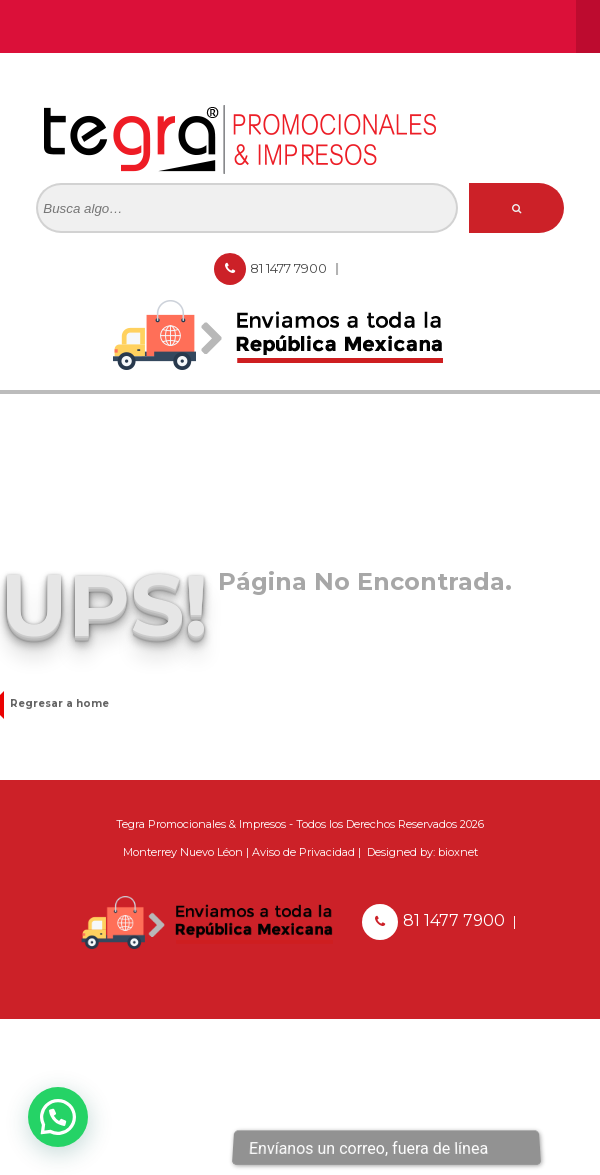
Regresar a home (54, 703)
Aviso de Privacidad (303, 852)
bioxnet (458, 852)
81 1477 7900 (290, 268)
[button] (58, 1117)
